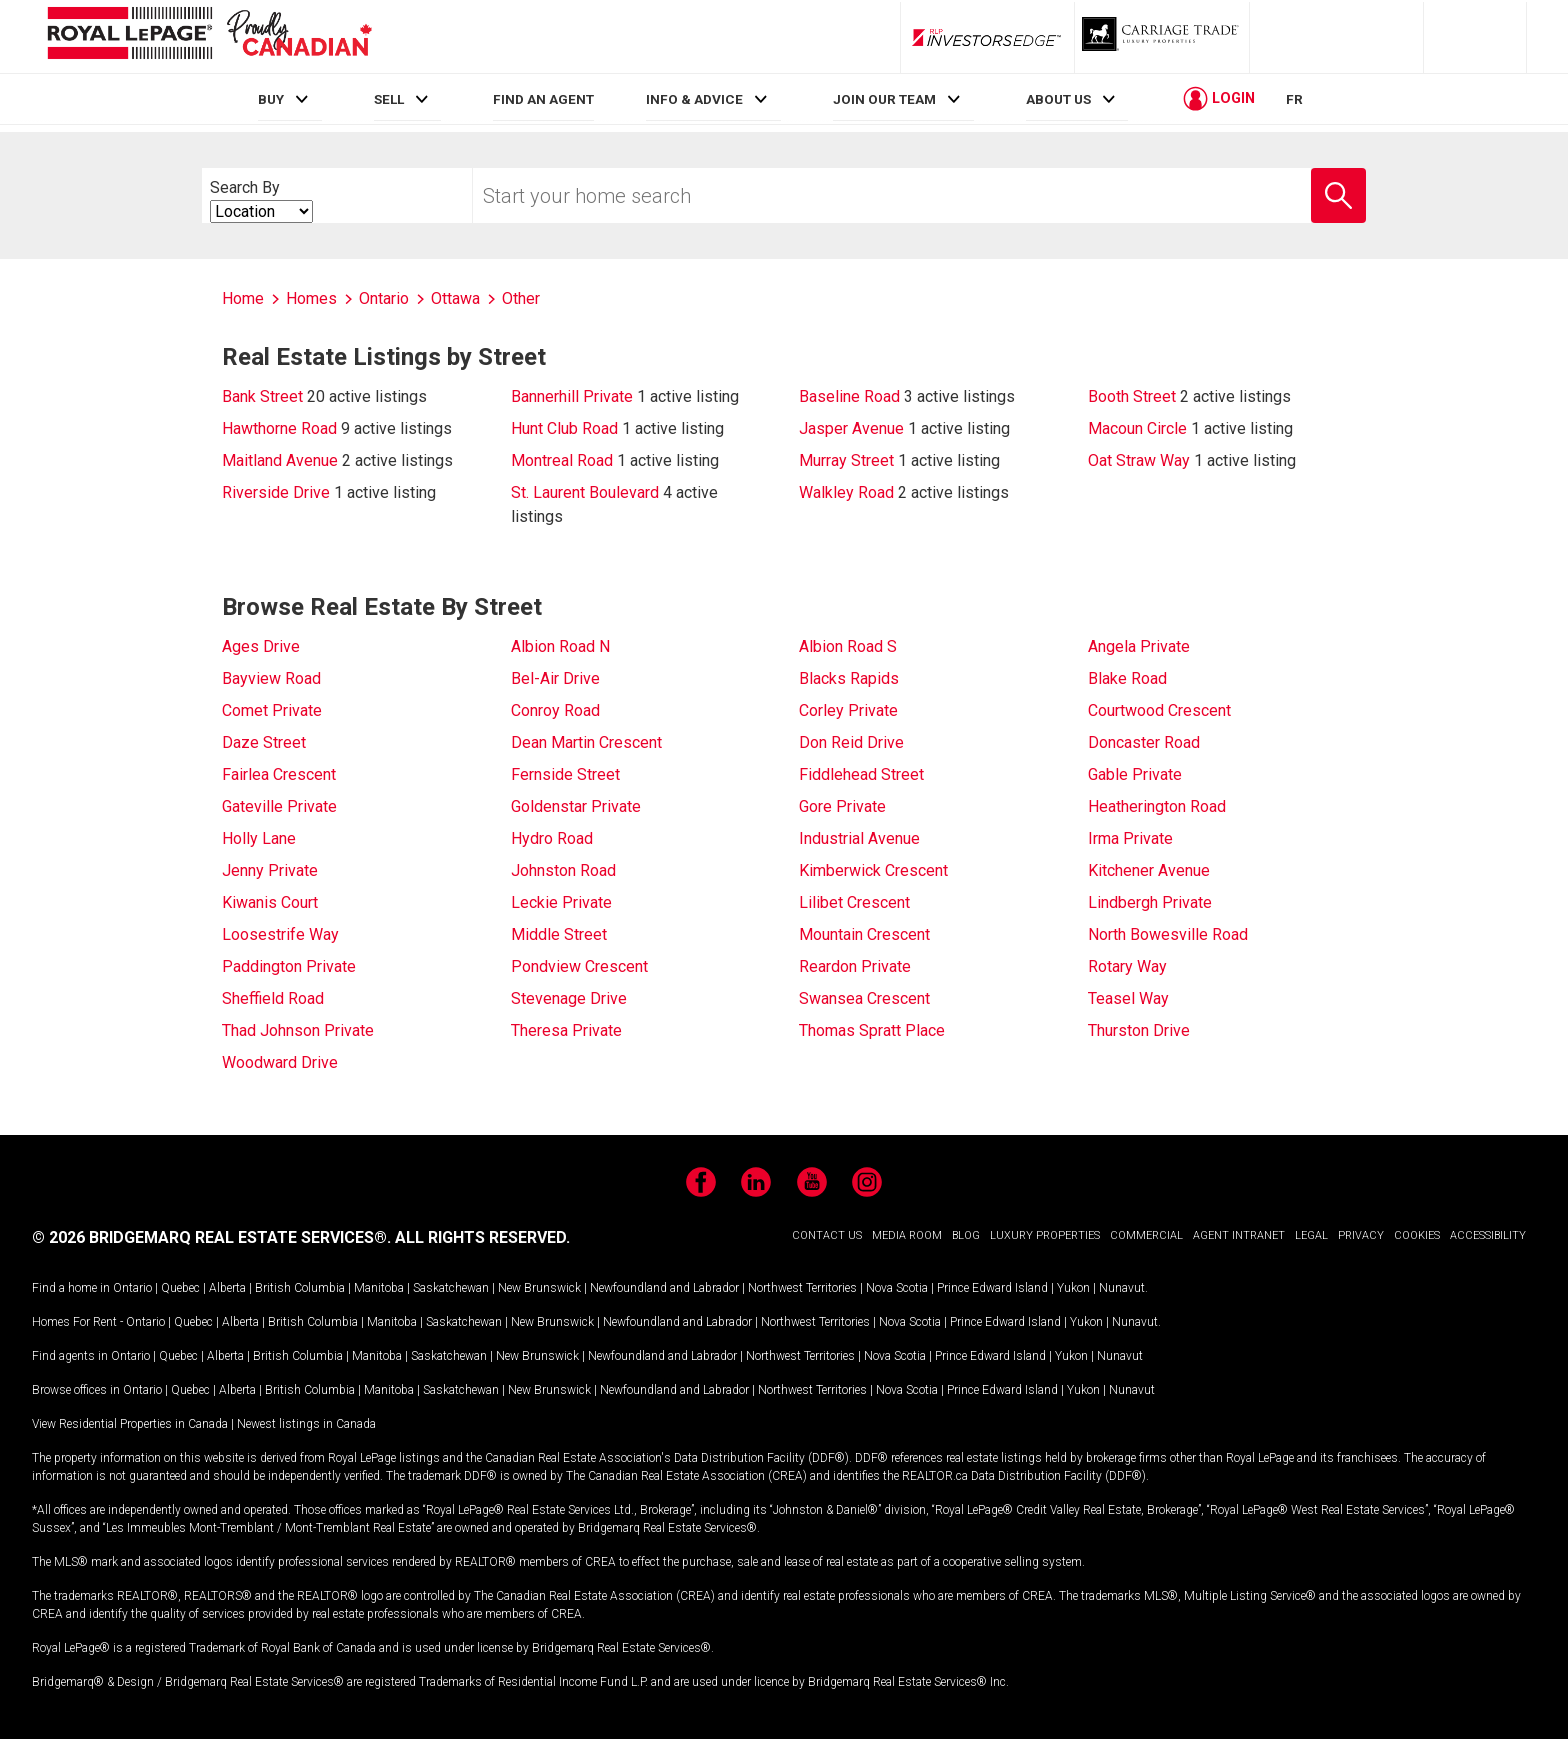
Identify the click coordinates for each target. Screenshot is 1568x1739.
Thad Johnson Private (298, 1030)
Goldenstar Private (576, 806)
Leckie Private (561, 902)
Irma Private (1130, 838)
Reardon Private (855, 966)
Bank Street (262, 396)
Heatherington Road (1157, 806)
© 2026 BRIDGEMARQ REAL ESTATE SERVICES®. (211, 1237)
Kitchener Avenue (1149, 870)
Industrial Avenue (859, 838)
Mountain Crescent (864, 934)
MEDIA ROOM (907, 1235)
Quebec (180, 1288)
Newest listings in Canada (306, 1424)
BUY (271, 99)
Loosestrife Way (280, 934)
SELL (389, 99)
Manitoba (379, 1288)
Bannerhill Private (572, 396)
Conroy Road (555, 710)
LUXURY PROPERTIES (1045, 1235)
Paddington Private (289, 966)
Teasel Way (1128, 998)
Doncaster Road (1144, 742)
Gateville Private (279, 806)
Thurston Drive (1139, 1030)
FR (1294, 99)
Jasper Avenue (851, 428)
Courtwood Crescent (1159, 710)
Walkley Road (846, 492)
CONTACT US (827, 1235)
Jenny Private (270, 870)
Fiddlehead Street (861, 774)
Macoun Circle (1137, 428)
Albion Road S (848, 646)
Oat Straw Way (1139, 460)
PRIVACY (1361, 1235)
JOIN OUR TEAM (884, 99)
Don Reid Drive (851, 742)
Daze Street (264, 742)
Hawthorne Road (279, 428)
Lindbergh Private (1150, 902)
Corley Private (848, 710)
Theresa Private (566, 1030)
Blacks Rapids (849, 678)
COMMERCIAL (1146, 1235)
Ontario (132, 1288)
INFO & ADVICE (694, 99)
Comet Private (272, 710)
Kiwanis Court (270, 902)
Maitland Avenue (280, 460)
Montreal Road (562, 460)
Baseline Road (849, 396)
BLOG (966, 1235)
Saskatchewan (451, 1288)
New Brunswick (539, 1288)
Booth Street (1132, 396)
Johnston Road (563, 870)
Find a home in (71, 1288)
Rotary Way (1127, 966)
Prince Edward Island (992, 1288)
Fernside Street (565, 774)
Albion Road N (560, 646)
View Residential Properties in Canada (130, 1424)
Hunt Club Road (564, 428)
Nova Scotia (897, 1288)
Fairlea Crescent (279, 774)
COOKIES (1417, 1235)
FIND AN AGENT (543, 99)
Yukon (1073, 1288)
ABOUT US (1058, 99)
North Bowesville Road (1168, 934)
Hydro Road (552, 838)
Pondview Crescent (579, 966)
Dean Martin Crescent (586, 742)
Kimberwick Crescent (873, 870)
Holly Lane (259, 838)
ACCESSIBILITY (1488, 1235)
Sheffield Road (273, 998)
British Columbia (300, 1288)
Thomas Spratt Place (872, 1030)
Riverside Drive (276, 492)
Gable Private (1135, 774)
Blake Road (1127, 678)
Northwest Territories (802, 1288)
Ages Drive (261, 646)
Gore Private (842, 806)
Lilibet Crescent (854, 902)
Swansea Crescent (864, 998)
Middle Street (559, 934)
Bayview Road (271, 678)
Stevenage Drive (569, 998)
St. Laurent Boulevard (585, 492)
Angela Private (1139, 646)
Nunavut (1122, 1288)
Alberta (227, 1288)
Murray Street (846, 460)
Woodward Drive (280, 1062)
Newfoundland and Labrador (664, 1288)
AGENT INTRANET (1239, 1235)
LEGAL (1311, 1235)
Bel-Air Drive (555, 678)
